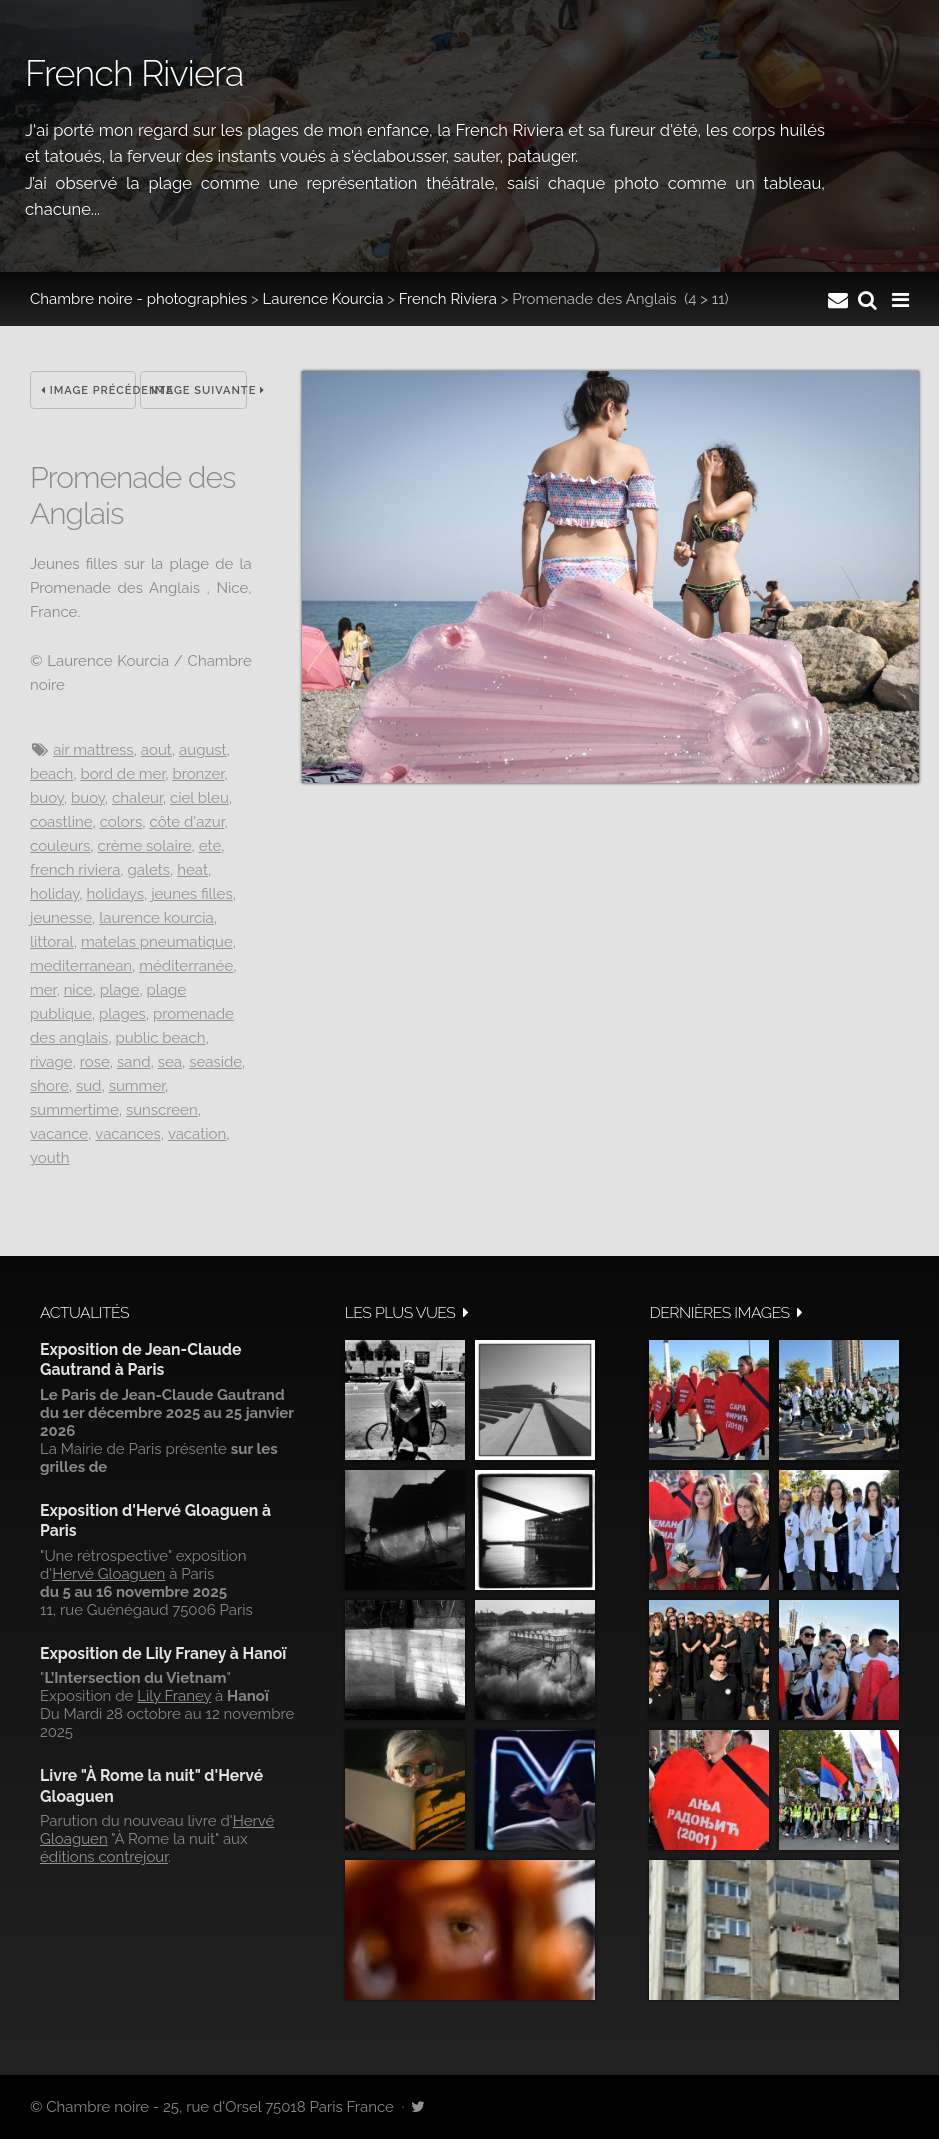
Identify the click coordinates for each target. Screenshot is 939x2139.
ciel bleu (199, 798)
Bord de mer (122, 774)
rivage (51, 1062)
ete (210, 846)
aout (156, 750)
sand (134, 1062)
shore (49, 1086)
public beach (160, 1038)
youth (49, 1158)
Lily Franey (174, 1696)
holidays (115, 894)
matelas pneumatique (157, 942)
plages (122, 1014)
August (203, 750)
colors (121, 822)
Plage (120, 990)
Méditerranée (186, 966)
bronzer (198, 774)
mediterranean (81, 966)
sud (89, 1086)
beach (51, 774)
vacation (197, 1134)
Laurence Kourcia (323, 299)
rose (95, 1062)
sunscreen (162, 1110)
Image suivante (198, 390)
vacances (127, 1134)
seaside (215, 1062)
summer (137, 1086)
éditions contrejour (104, 1857)
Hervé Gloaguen (108, 1574)
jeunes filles (191, 894)
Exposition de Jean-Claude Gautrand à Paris (140, 1359)
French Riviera (448, 299)
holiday (54, 894)
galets (149, 870)
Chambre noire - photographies (138, 299)
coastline (61, 822)
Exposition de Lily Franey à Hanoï (163, 1653)
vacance (59, 1134)
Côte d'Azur (186, 822)
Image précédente (88, 390)
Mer (43, 990)
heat (192, 870)
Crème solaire (145, 846)
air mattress (93, 750)
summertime (74, 1110)
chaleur (137, 798)
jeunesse (61, 918)
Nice (78, 990)
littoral (52, 942)
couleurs (60, 846)
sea (170, 1062)
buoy (47, 798)
